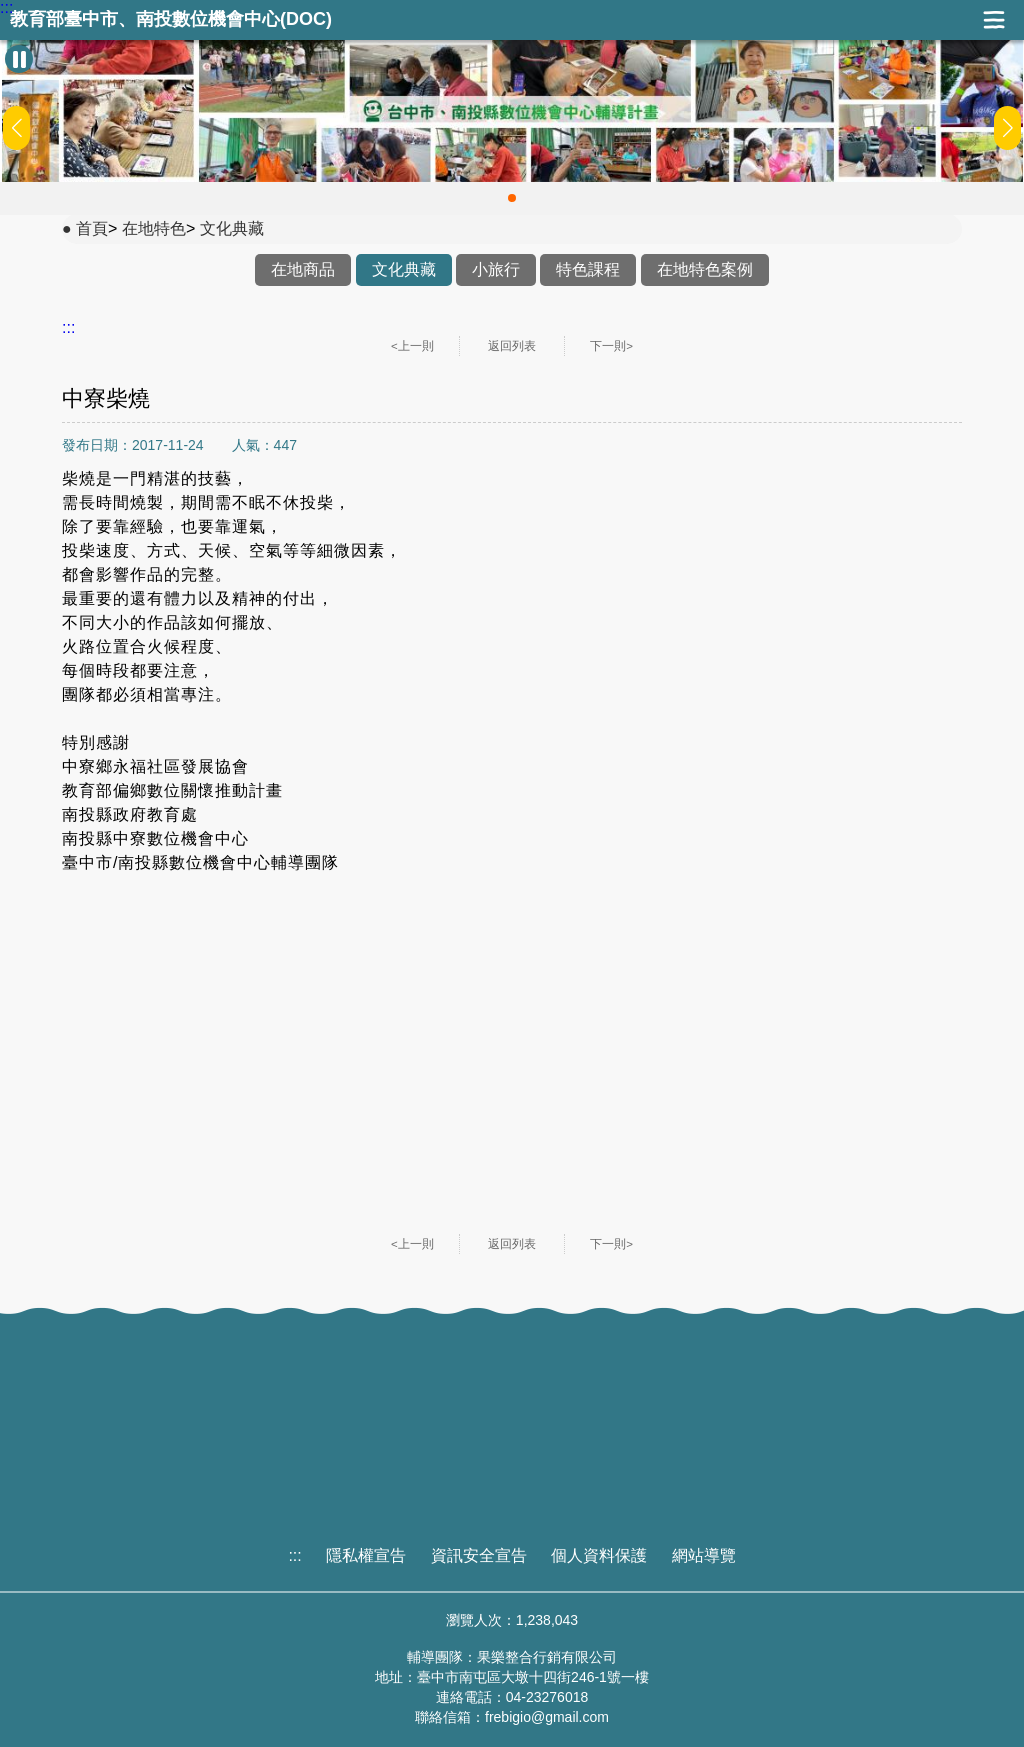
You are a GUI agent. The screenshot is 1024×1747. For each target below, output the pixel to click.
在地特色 (154, 228)
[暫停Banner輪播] (19, 59)
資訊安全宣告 (479, 1555)
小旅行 (496, 269)
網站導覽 (704, 1555)
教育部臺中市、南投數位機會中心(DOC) (171, 19)
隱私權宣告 (366, 1555)
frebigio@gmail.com (547, 1717)
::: (6, 8)
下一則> (611, 346)
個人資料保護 (599, 1555)
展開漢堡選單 (994, 20)
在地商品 (303, 269)
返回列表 (512, 346)
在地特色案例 (705, 269)
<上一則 (412, 346)
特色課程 (588, 269)
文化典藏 (232, 228)
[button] (512, 198)
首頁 (92, 228)
